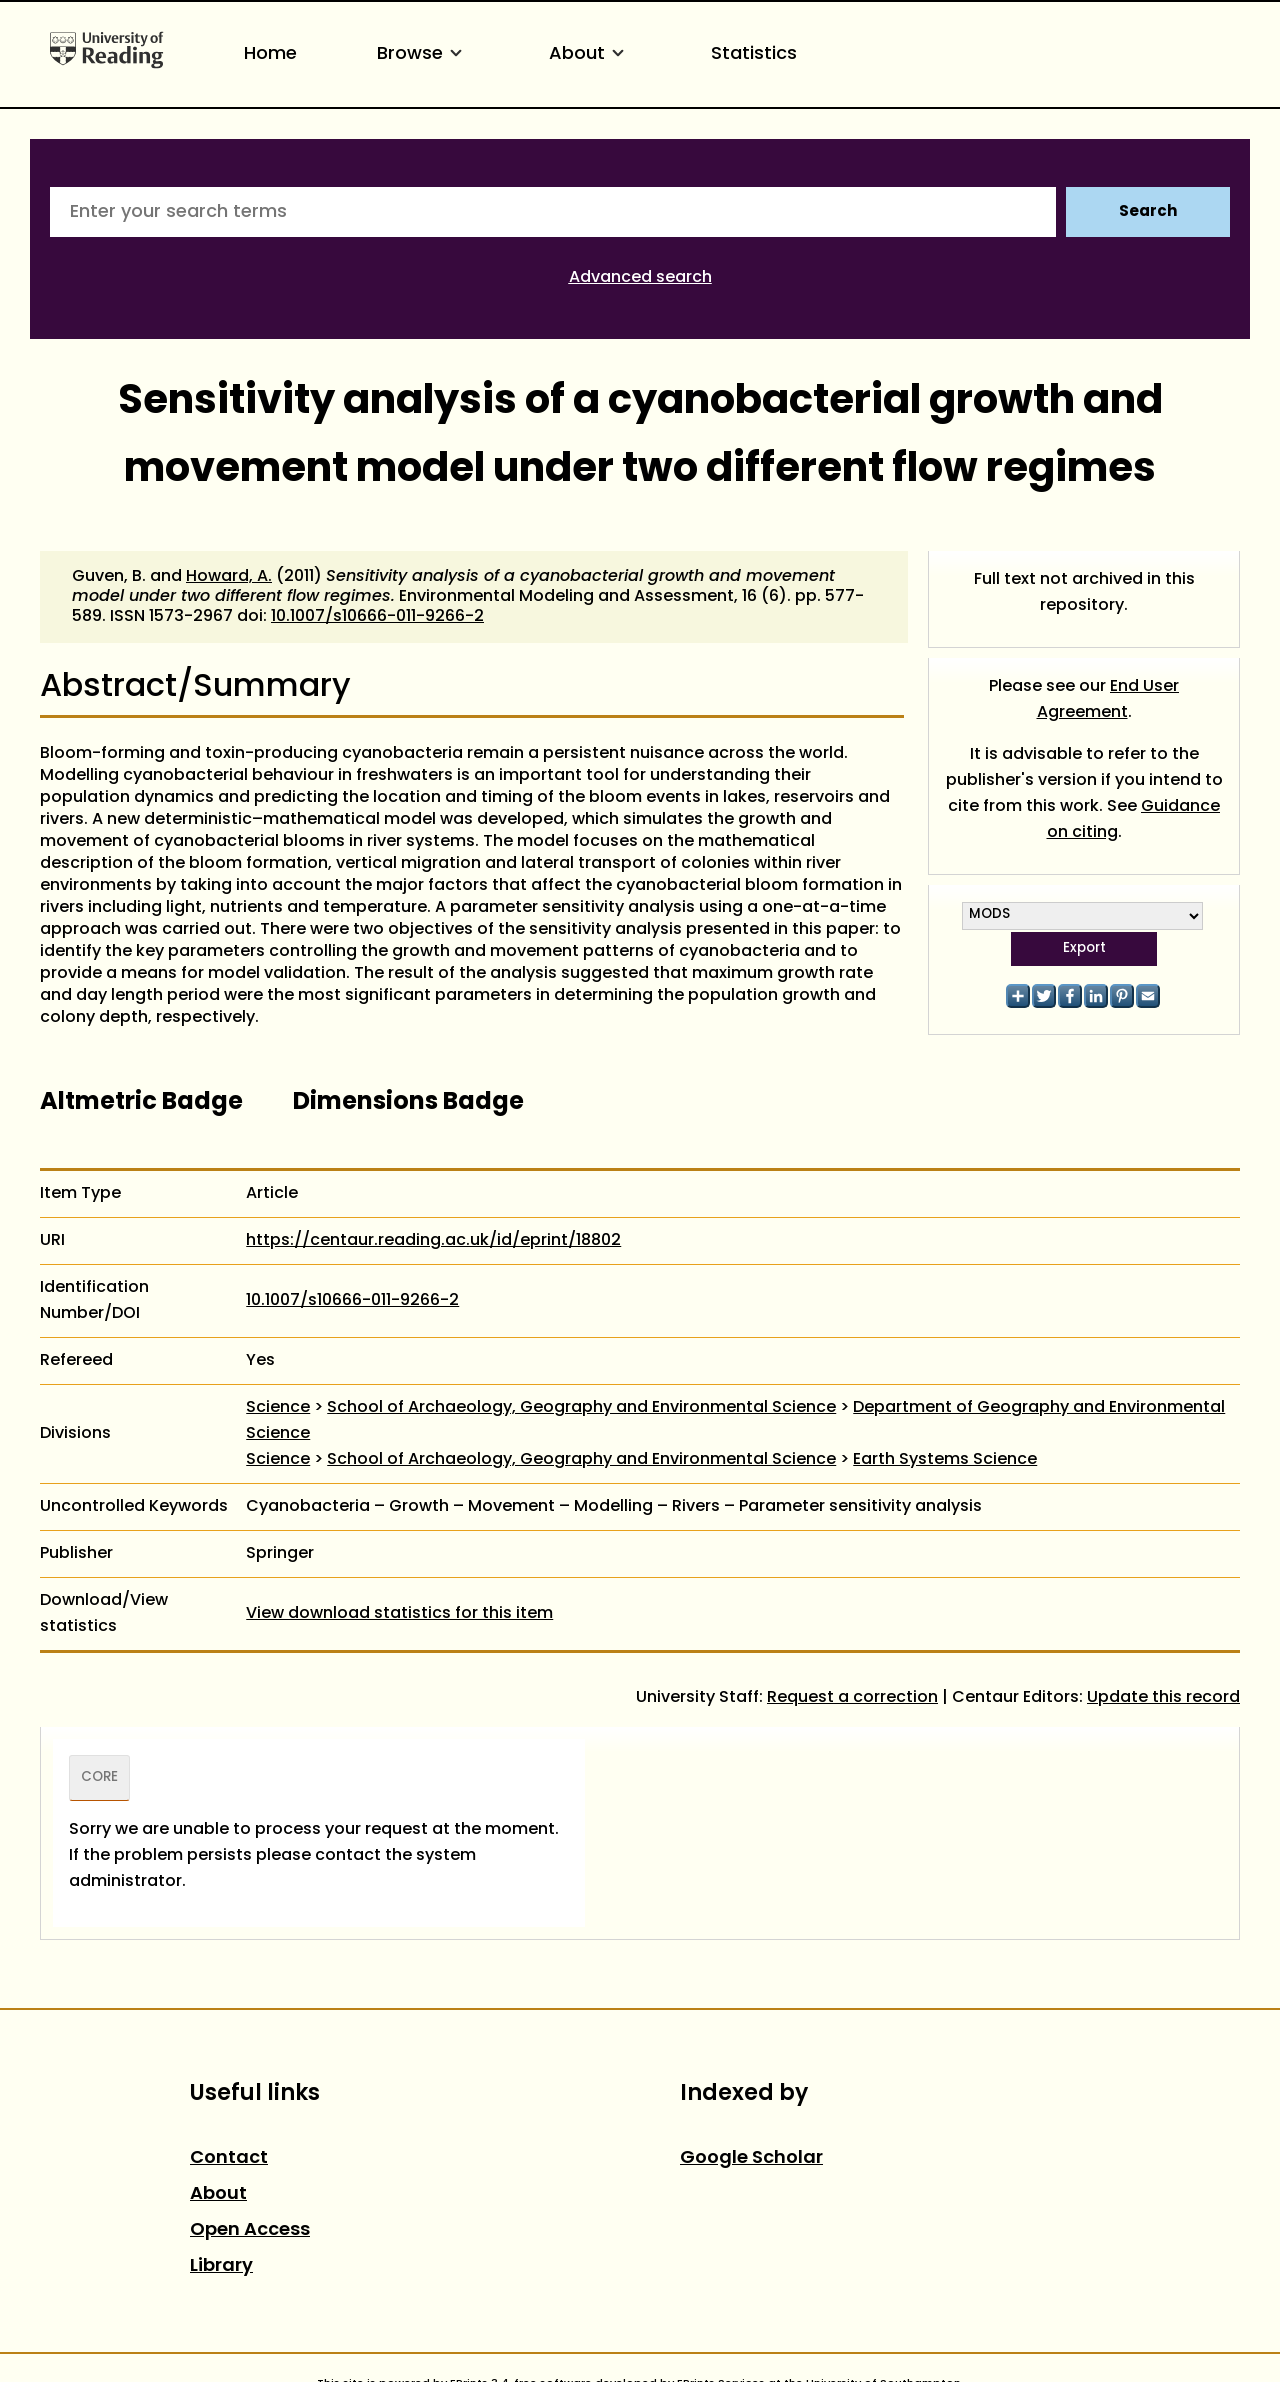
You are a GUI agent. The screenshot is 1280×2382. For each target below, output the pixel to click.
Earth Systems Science (945, 1460)
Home (270, 54)
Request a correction (852, 1698)
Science (278, 1408)
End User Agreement (1108, 700)
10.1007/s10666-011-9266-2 (377, 617)
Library (221, 2266)
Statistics (754, 54)
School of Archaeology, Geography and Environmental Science (581, 1408)
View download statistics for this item (399, 1614)
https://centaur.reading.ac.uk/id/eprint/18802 (433, 1241)
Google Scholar (751, 2158)
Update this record (1163, 1698)
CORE (99, 1778)
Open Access (250, 2230)
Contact (229, 2158)
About (590, 54)
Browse (423, 54)
